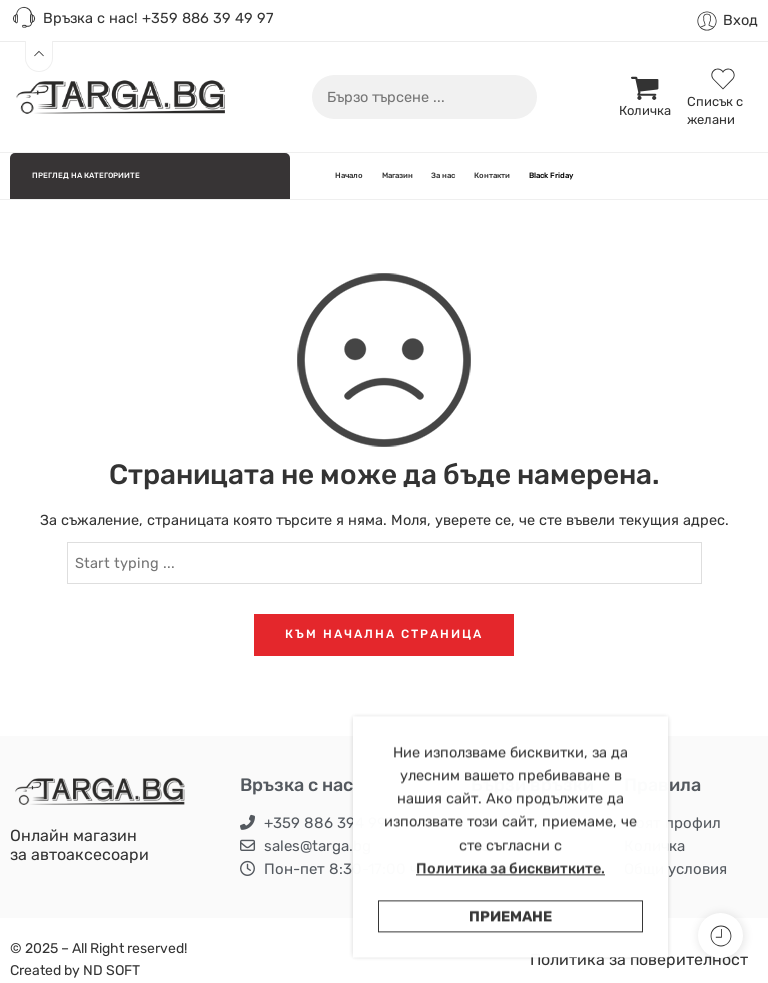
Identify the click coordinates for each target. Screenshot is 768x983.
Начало (349, 175)
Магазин (397, 175)
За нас (443, 175)
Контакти (492, 175)
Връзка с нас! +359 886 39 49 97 (141, 19)
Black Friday (551, 175)
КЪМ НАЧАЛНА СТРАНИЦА (384, 634)
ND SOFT (111, 970)
